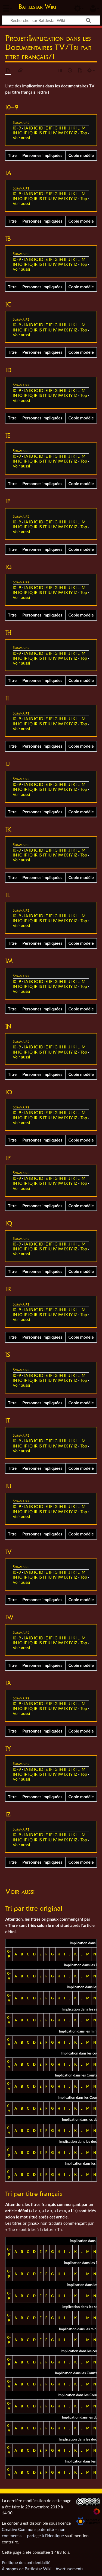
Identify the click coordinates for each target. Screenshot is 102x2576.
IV (55, 132)
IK (73, 127)
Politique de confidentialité (26, 2562)
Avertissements (69, 2568)
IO (20, 132)
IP (25, 132)
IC (36, 127)
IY (71, 132)
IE (46, 127)
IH (61, 127)
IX (66, 132)
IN (15, 132)
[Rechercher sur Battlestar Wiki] (51, 20)
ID (41, 127)
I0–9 (17, 127)
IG (55, 127)
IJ (68, 127)
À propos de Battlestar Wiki (26, 2568)
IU (50, 132)
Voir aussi (21, 137)
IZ (75, 132)
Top (84, 132)
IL (77, 127)
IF (50, 127)
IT (45, 132)
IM (83, 127)
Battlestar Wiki (37, 7)
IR (36, 132)
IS (40, 132)
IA (26, 127)
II (65, 127)
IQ (30, 132)
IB (31, 127)
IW (60, 132)
